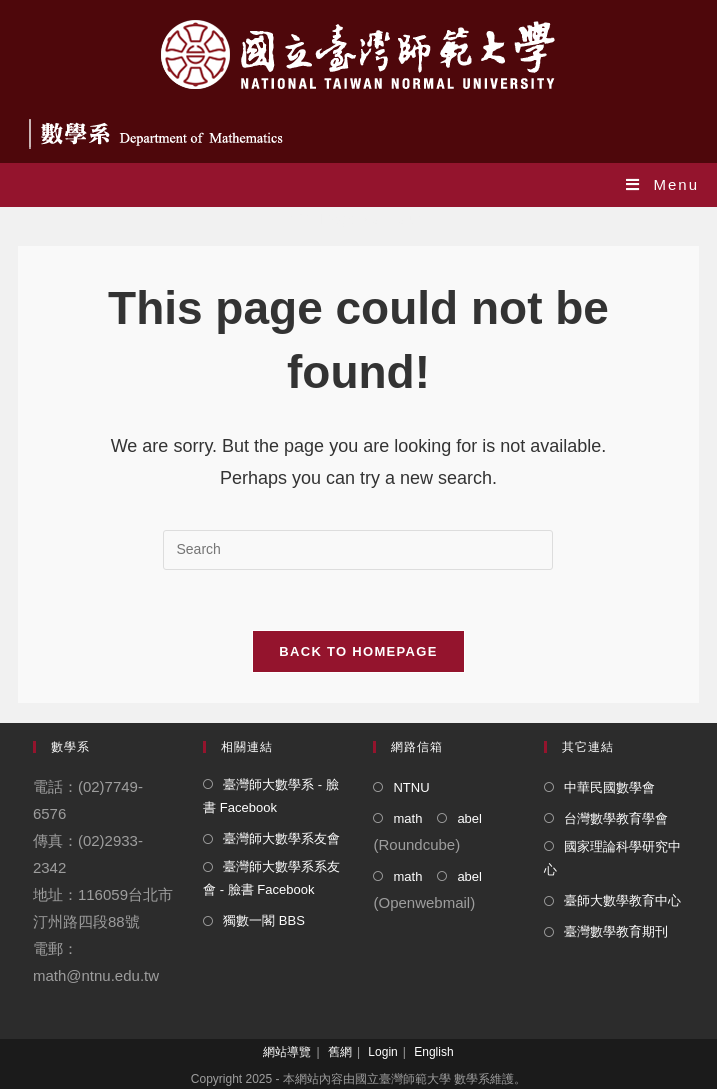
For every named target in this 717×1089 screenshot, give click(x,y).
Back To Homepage (358, 651)
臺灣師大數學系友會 (281, 838)
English (433, 1052)
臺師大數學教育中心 (622, 900)
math (407, 818)
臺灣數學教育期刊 (616, 931)
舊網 (340, 1052)
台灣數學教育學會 (616, 818)
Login (382, 1052)
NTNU (411, 787)
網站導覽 (287, 1052)
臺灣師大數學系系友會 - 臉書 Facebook (271, 878)
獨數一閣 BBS (264, 920)
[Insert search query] (358, 550)
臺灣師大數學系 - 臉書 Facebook (271, 796)
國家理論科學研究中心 (612, 858)
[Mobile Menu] (662, 184)
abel (469, 818)
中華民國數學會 (609, 787)
